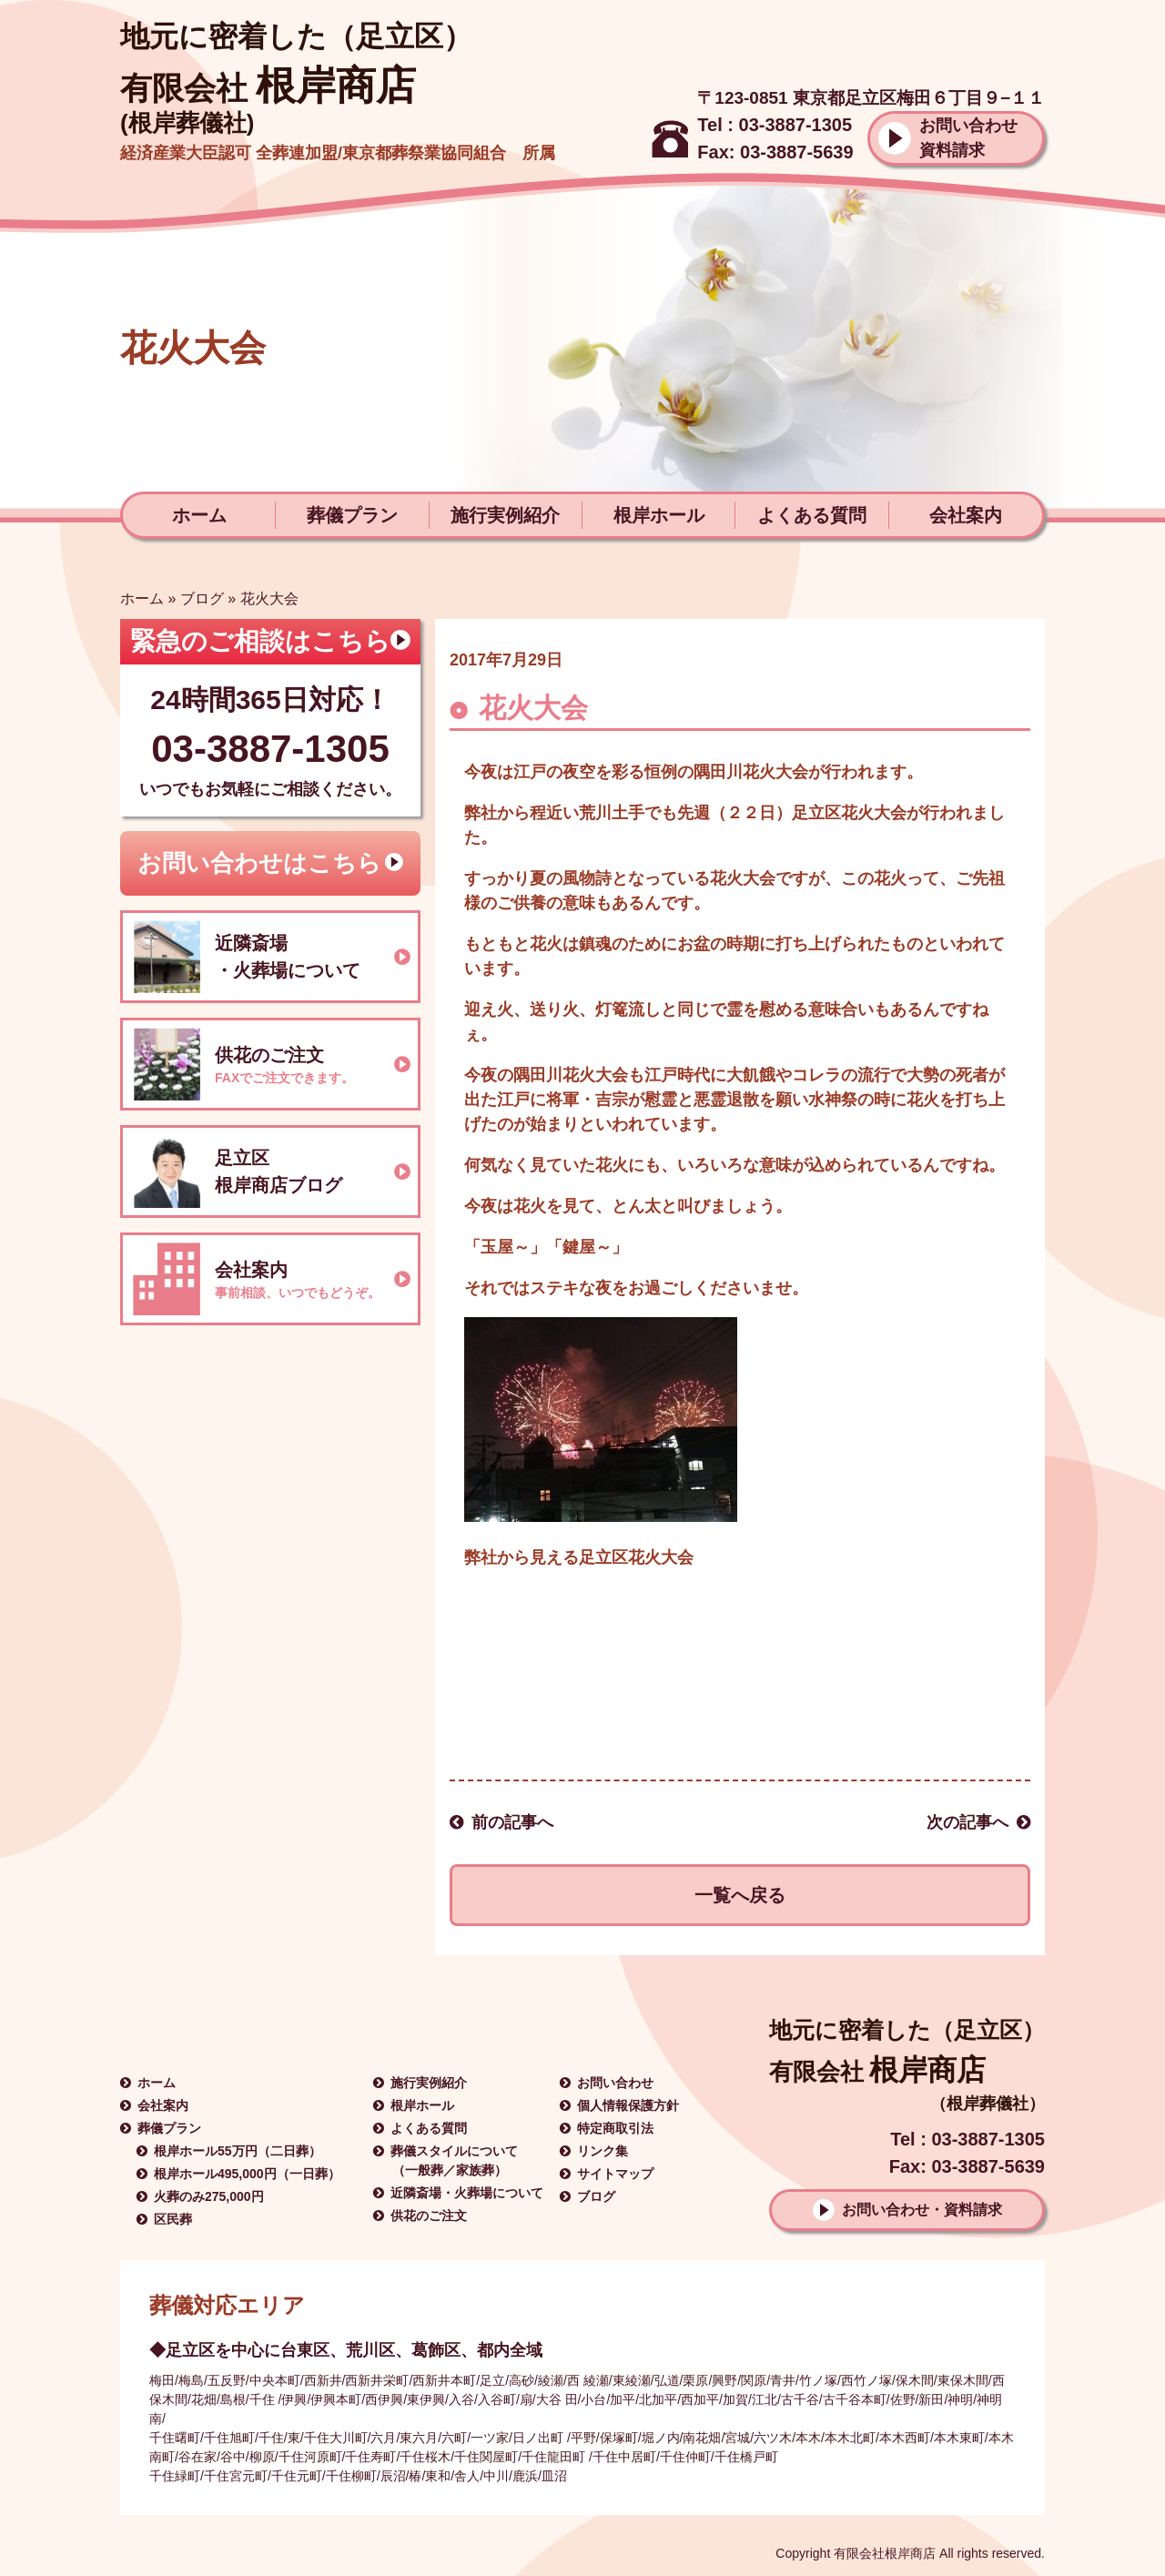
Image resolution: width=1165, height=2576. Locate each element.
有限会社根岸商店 (885, 2553)
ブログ (202, 598)
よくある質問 (811, 515)
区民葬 (173, 2219)
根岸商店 (268, 86)
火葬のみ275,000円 (209, 2196)
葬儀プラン (352, 515)
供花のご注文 (428, 2215)
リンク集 (602, 2151)
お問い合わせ (615, 2082)
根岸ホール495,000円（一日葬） (247, 2173)
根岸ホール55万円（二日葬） (237, 2151)
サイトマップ (615, 2173)
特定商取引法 (615, 2128)
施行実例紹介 (505, 515)
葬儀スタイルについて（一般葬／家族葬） (454, 2160)
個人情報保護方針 (628, 2105)
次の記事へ (967, 1822)
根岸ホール (658, 515)
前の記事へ (512, 1822)
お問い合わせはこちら (259, 863)
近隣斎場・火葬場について (466, 2193)
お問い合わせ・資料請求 (922, 2209)
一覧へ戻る (739, 1895)
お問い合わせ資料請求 (968, 138)
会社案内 (965, 515)
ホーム (199, 515)
